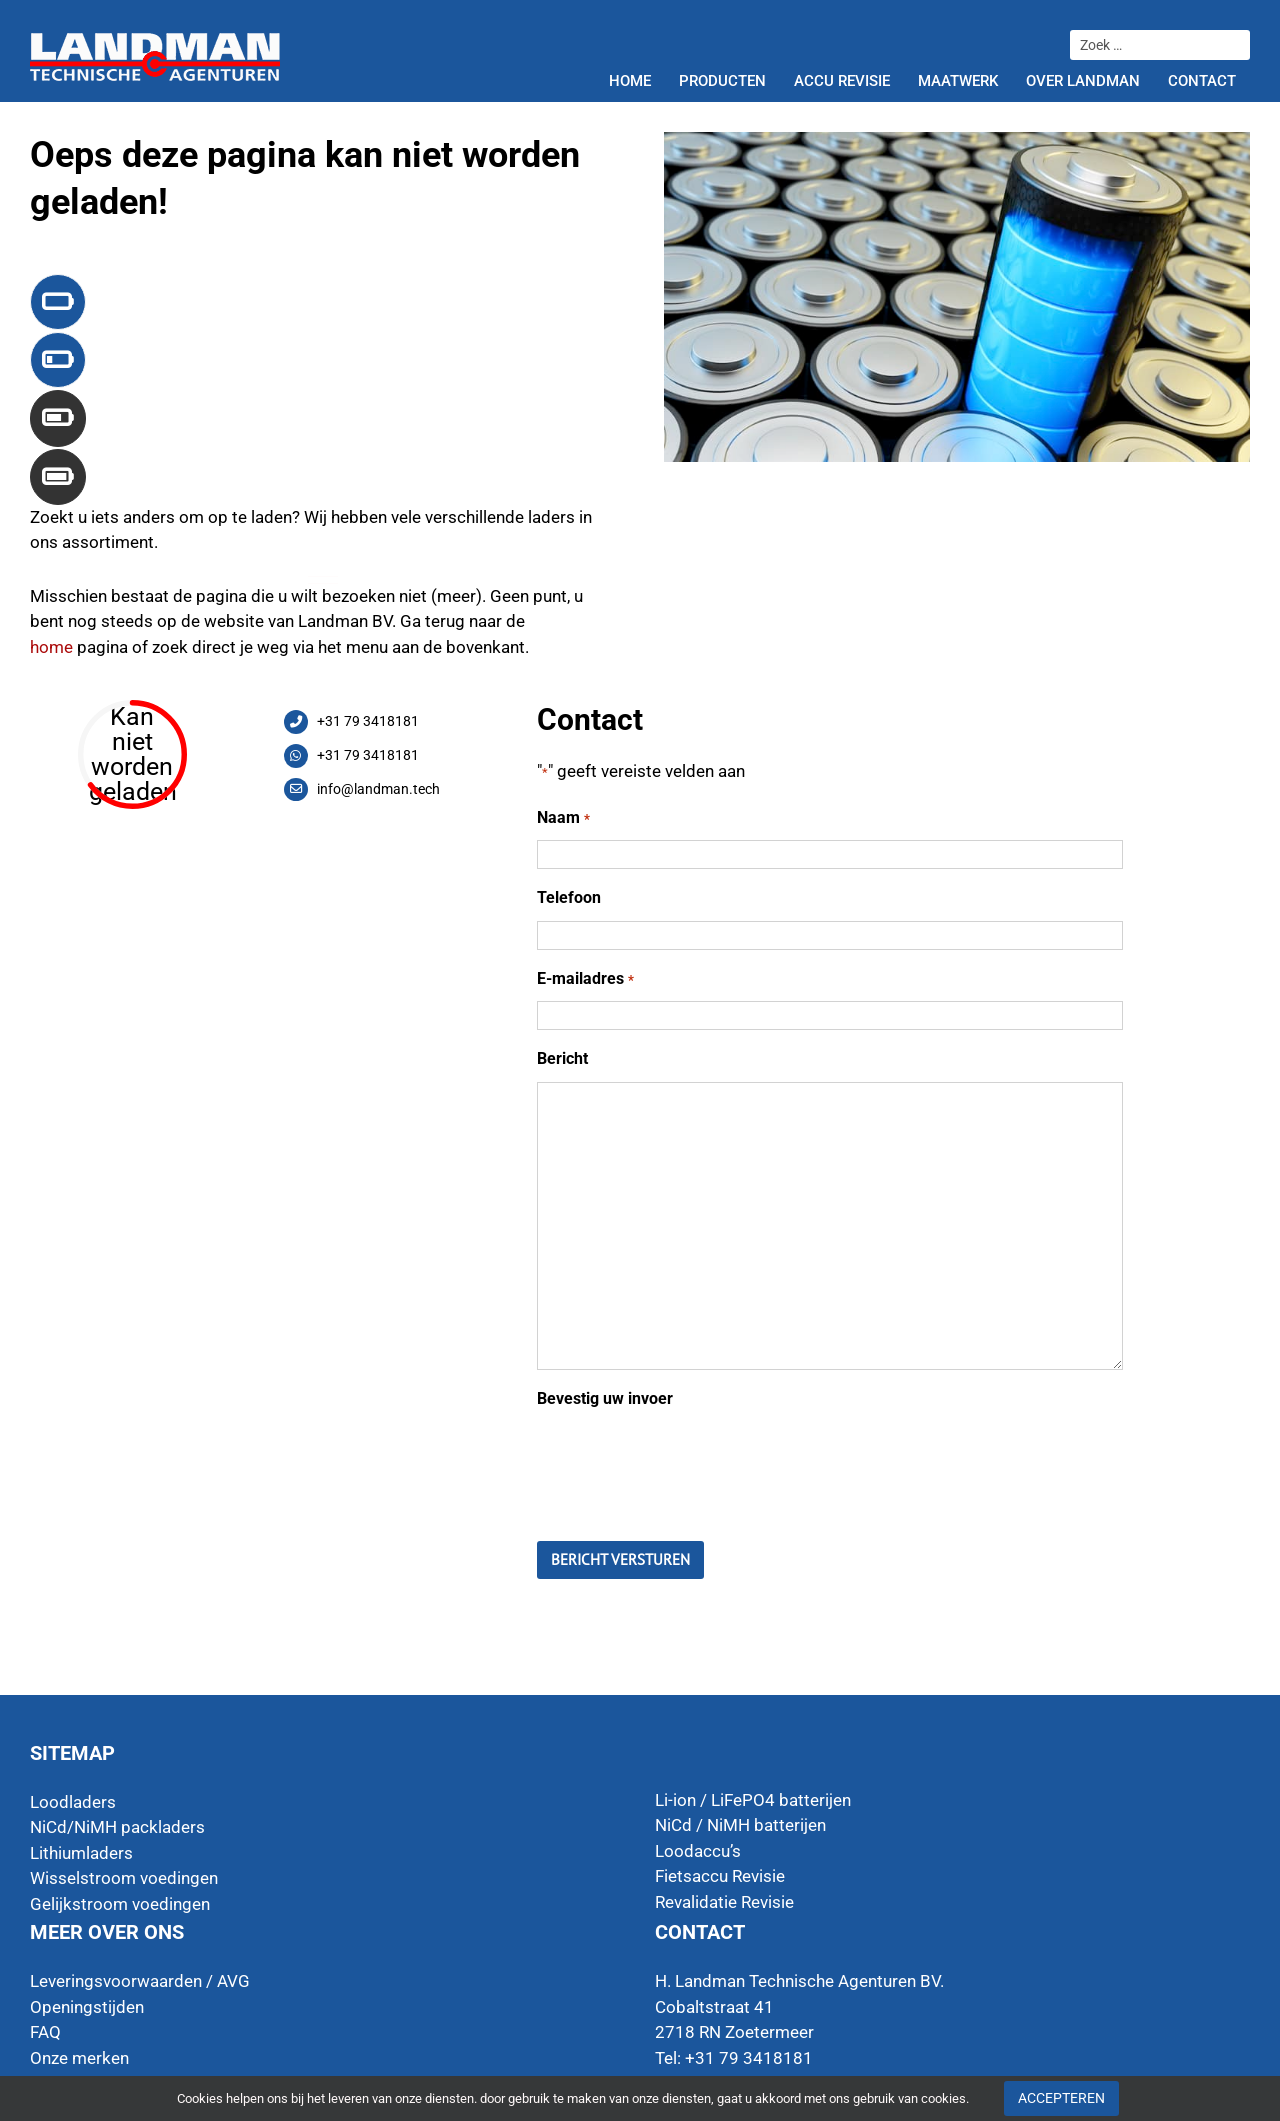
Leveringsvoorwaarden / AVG (140, 1981)
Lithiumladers (81, 1853)
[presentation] (689, 1460)
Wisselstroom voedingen (124, 1878)
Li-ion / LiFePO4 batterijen (753, 1800)
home (51, 647)
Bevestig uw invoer (605, 1398)
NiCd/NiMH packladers (117, 1827)
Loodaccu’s (698, 1851)
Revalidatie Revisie (724, 1902)
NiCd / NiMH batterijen (740, 1825)
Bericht (562, 1058)
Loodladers (73, 1802)
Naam (563, 818)
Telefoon (569, 897)
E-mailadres (585, 979)
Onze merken (79, 2058)
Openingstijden (87, 2007)
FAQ (45, 2032)
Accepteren (1061, 2098)
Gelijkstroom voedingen (120, 1904)
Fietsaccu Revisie (720, 1876)
